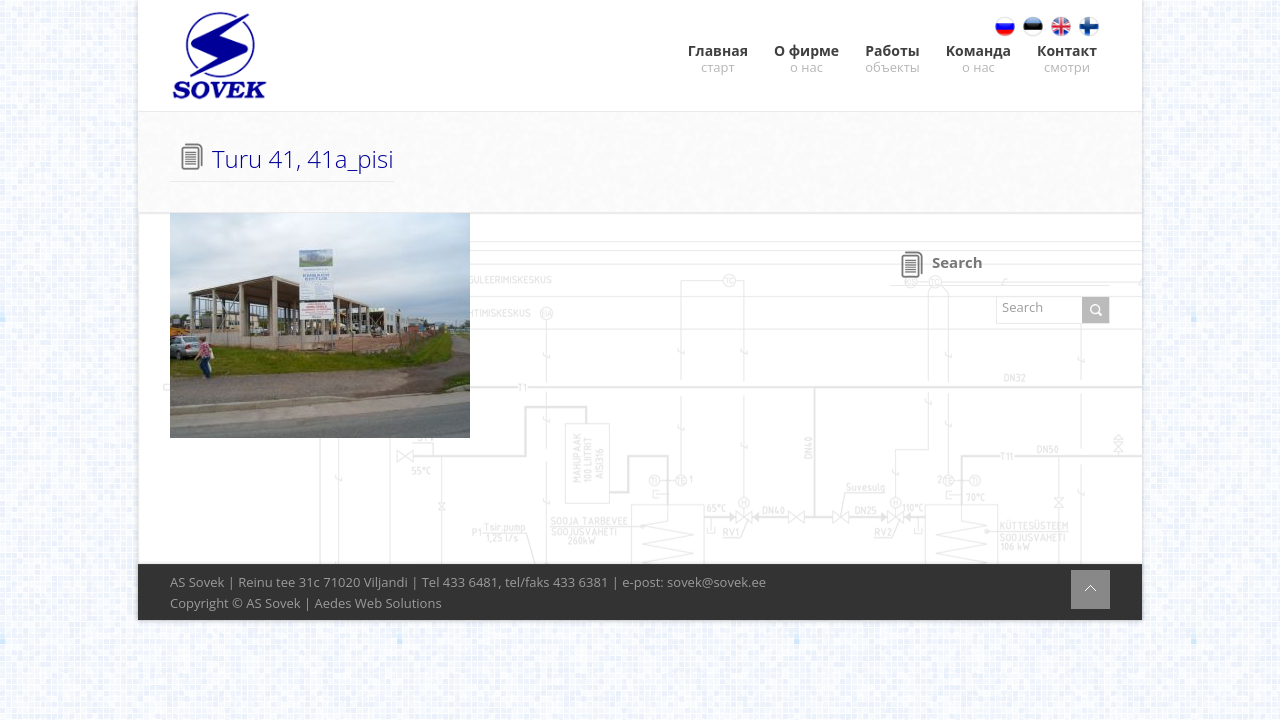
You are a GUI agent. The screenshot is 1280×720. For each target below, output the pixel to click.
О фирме (806, 58)
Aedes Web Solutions (378, 603)
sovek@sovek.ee (716, 582)
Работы (892, 58)
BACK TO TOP (1090, 589)
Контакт (1067, 58)
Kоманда (978, 58)
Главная (718, 58)
